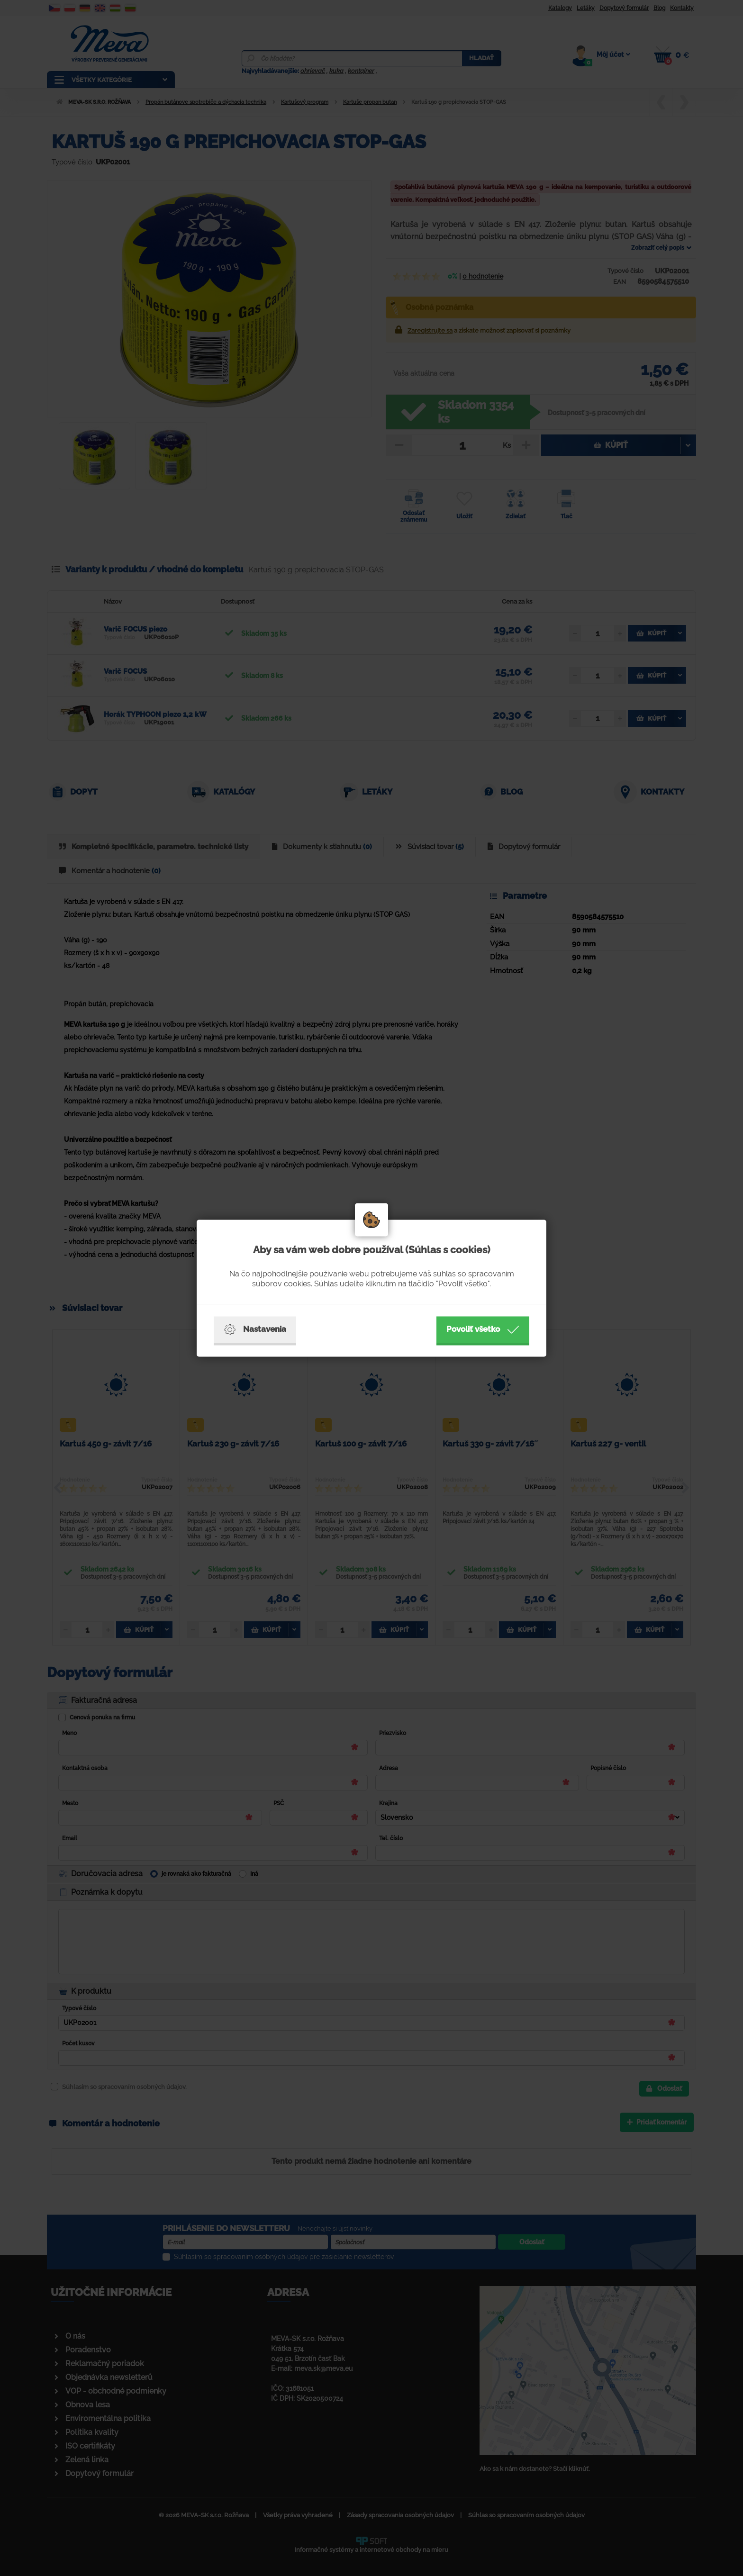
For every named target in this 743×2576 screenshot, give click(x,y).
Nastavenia (255, 1329)
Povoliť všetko (482, 1329)
